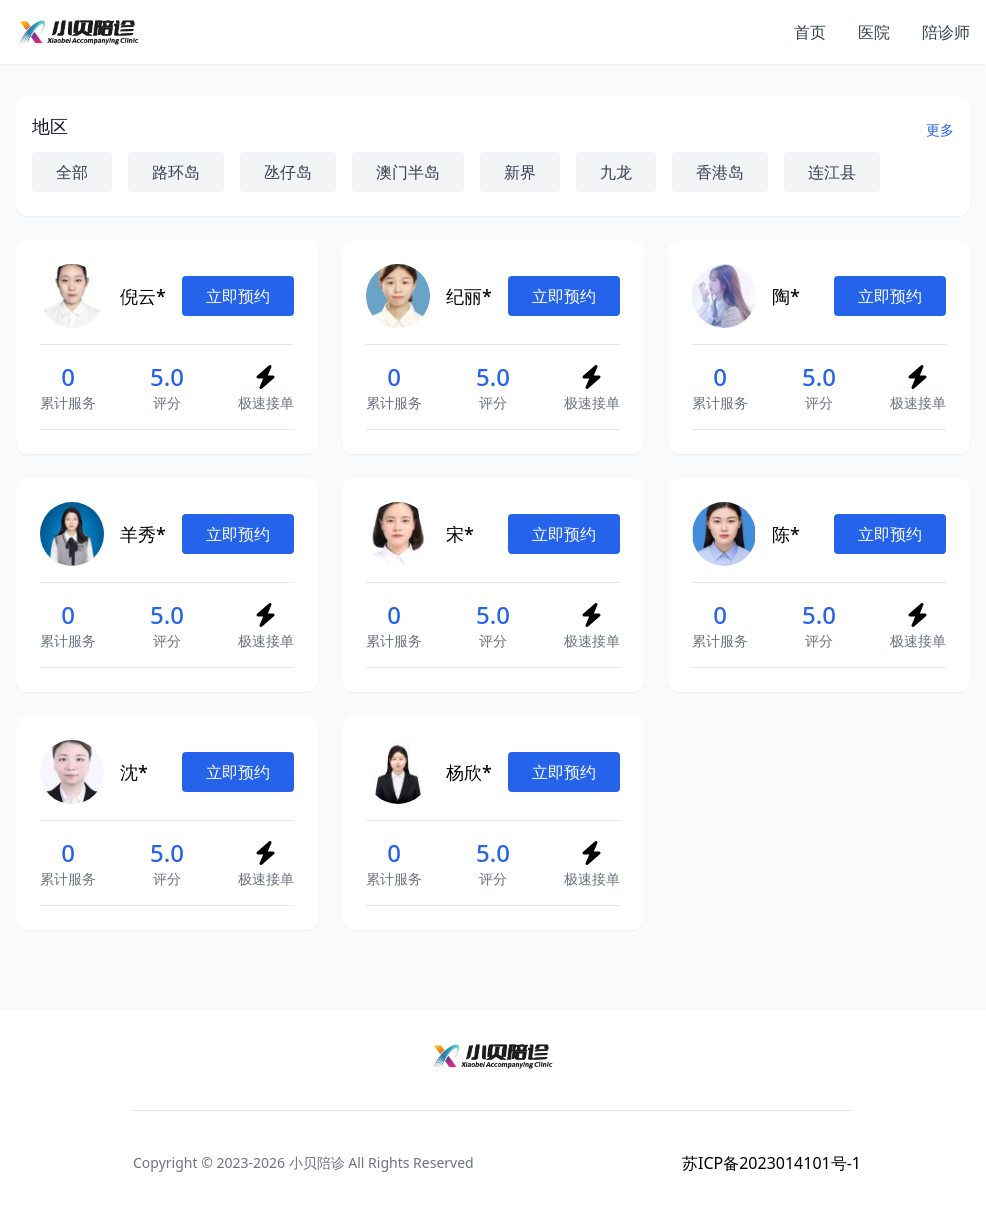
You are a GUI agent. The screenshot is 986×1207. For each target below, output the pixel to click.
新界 (520, 172)
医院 (874, 32)
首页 (810, 32)
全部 (72, 172)
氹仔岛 (288, 172)
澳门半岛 (408, 172)
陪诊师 (946, 32)
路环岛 (176, 172)
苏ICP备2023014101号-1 (771, 1163)
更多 (940, 129)
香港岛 (720, 172)
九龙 (616, 172)
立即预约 (238, 296)
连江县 (832, 172)
